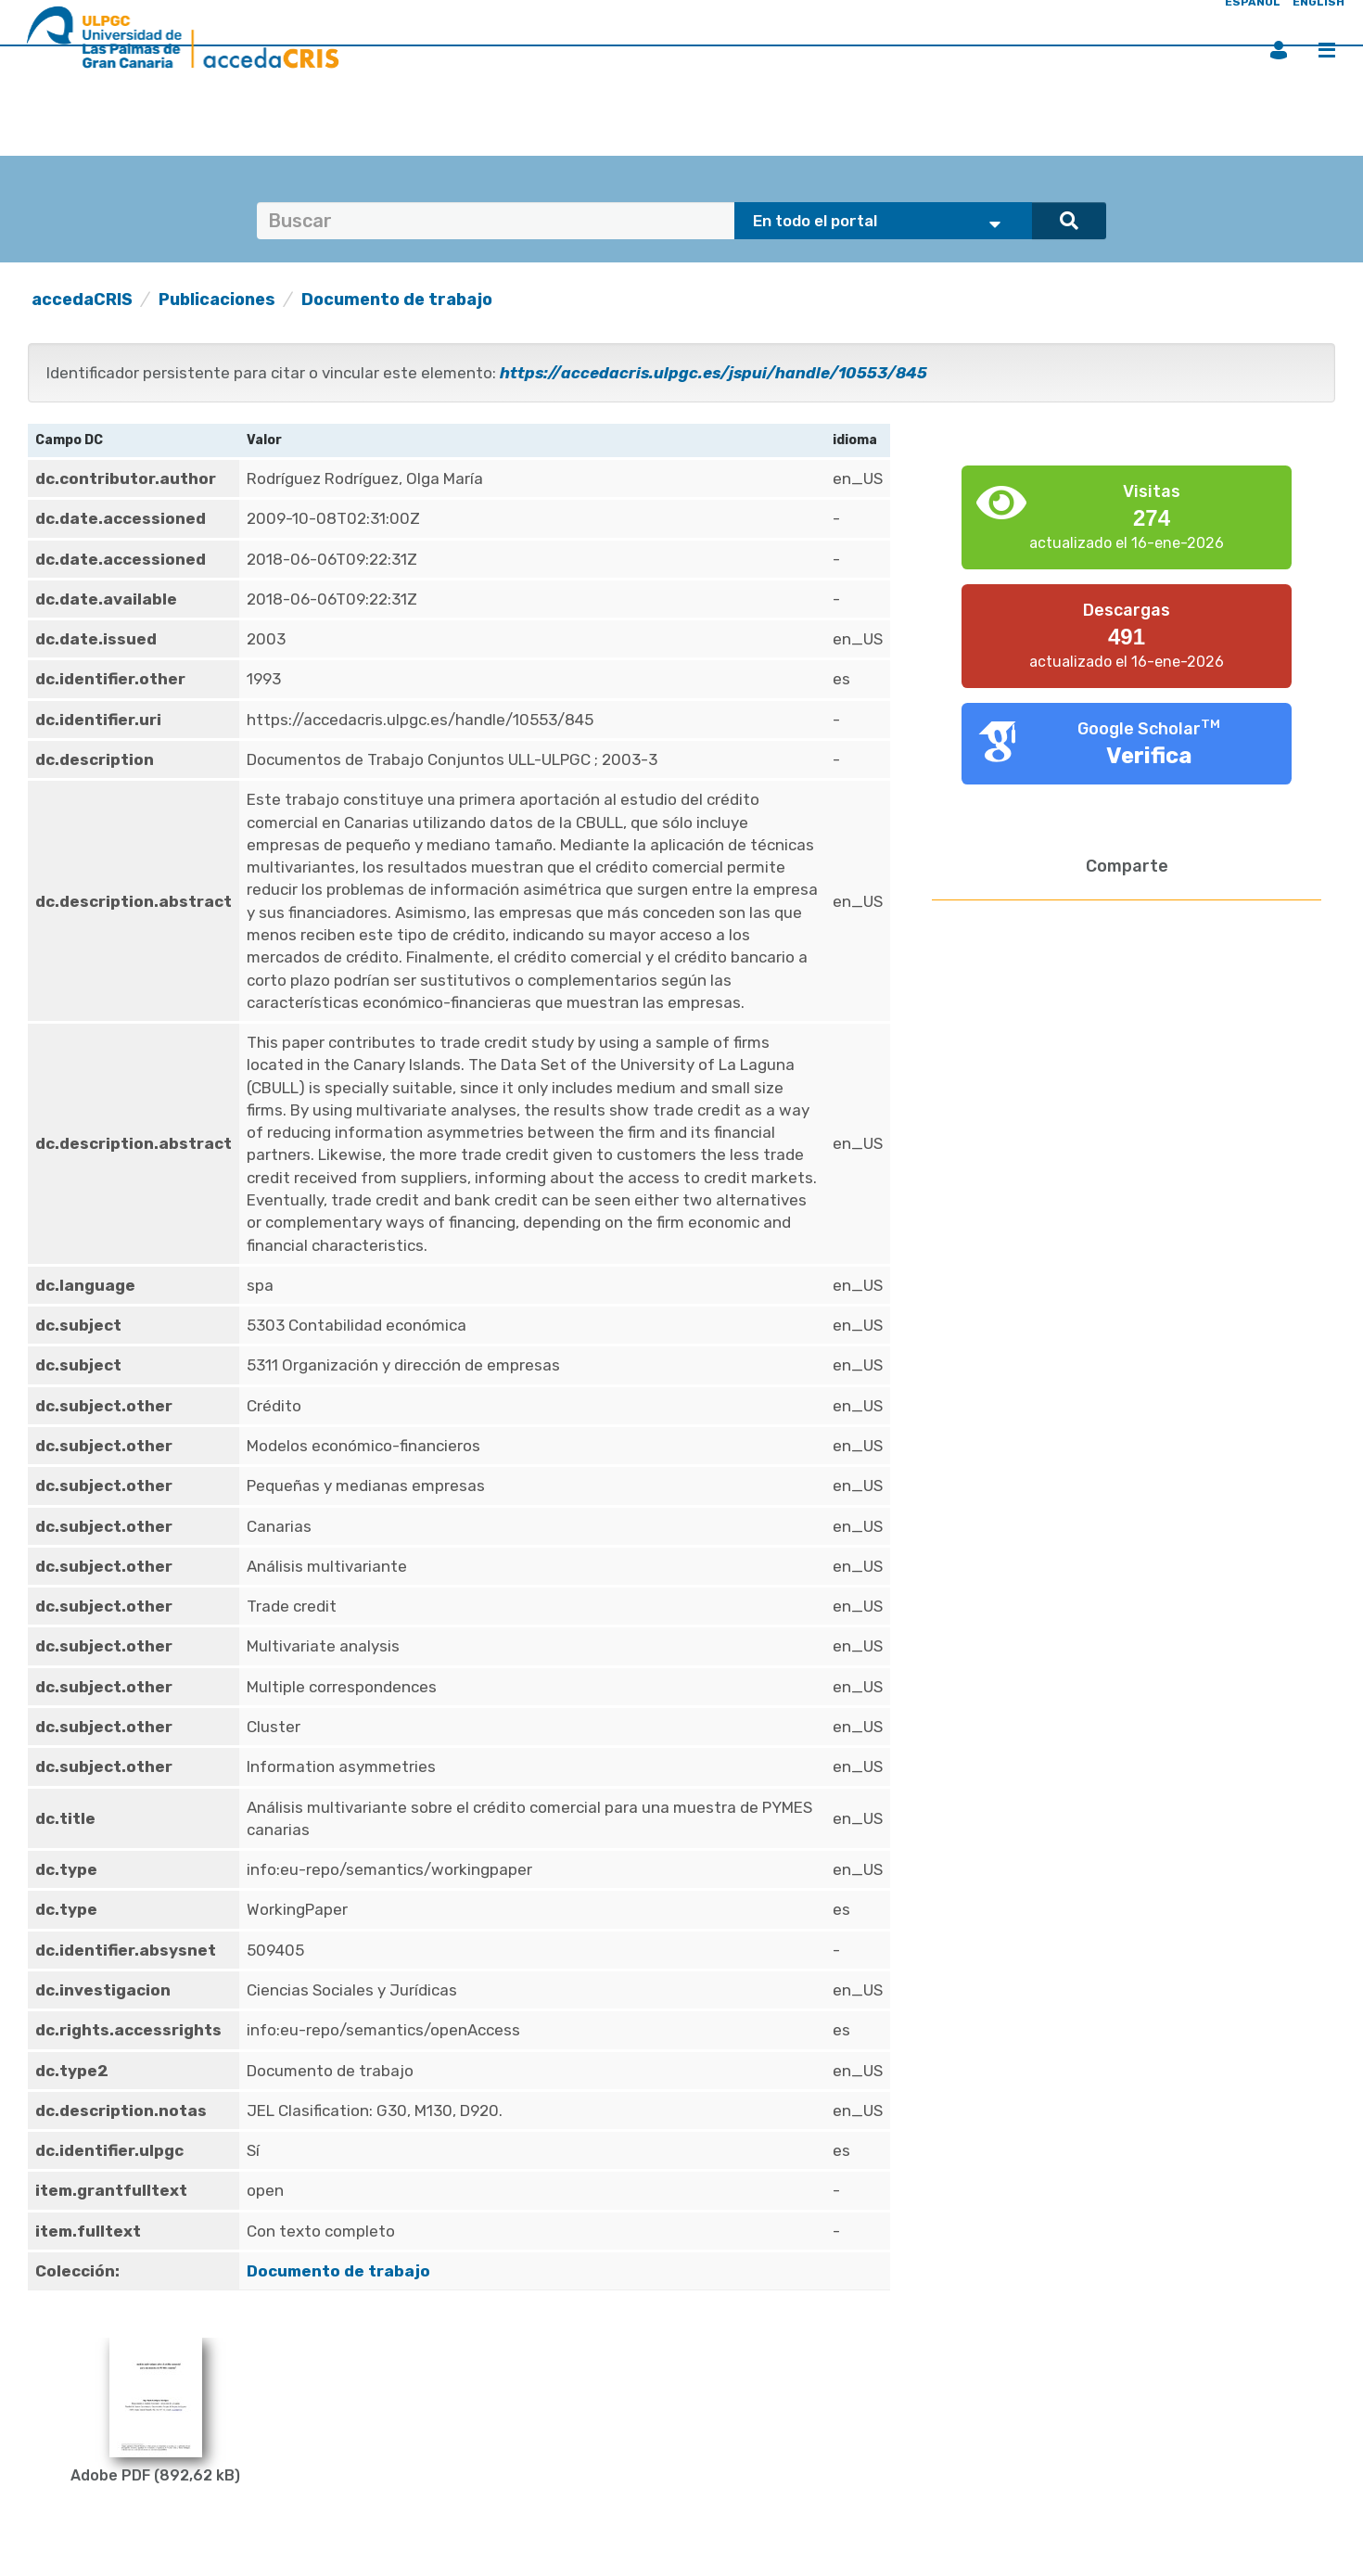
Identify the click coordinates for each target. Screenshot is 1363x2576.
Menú (1327, 50)
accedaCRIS (82, 299)
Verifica (1149, 756)
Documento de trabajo (396, 299)
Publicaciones (217, 299)
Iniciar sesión (1278, 50)
